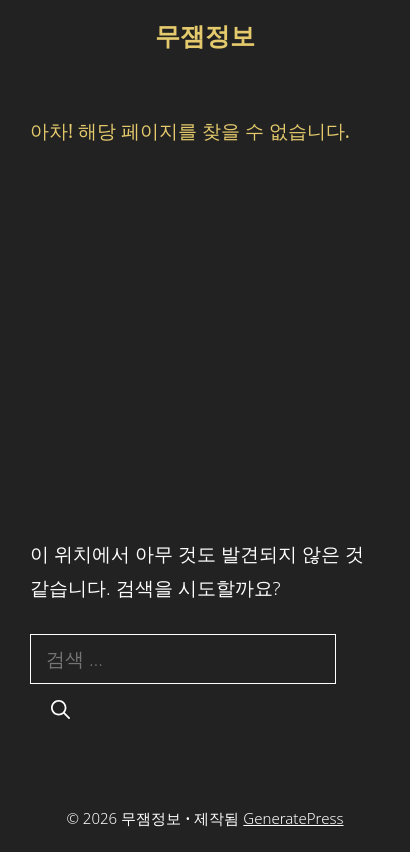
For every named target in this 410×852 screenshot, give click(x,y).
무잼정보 (205, 35)
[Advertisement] (205, 340)
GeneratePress (293, 818)
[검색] (60, 709)
